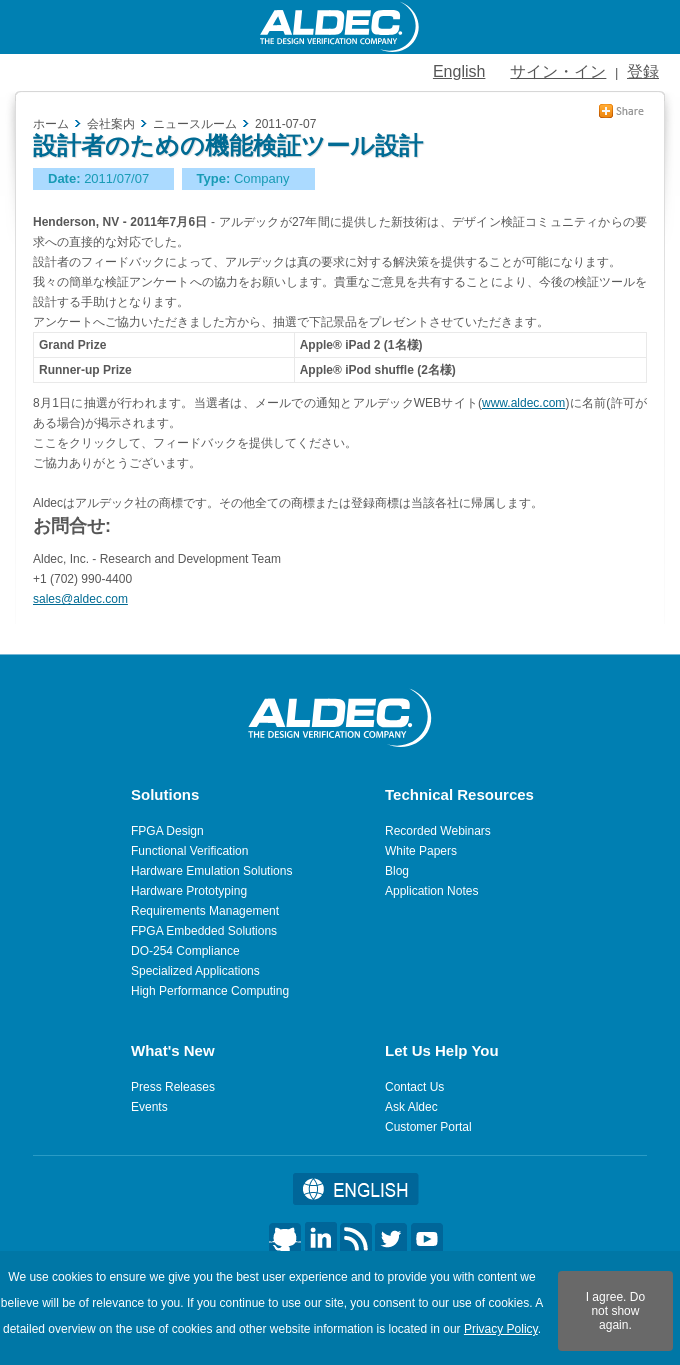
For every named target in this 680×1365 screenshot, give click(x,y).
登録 (643, 71)
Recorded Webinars (438, 831)
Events (149, 1107)
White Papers (421, 851)
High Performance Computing (210, 991)
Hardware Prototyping (189, 891)
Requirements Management (205, 911)
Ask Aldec (411, 1107)
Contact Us (414, 1087)
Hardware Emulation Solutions (211, 871)
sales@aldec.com (80, 599)
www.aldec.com (523, 403)
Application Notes (431, 891)
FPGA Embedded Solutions (204, 931)
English (459, 71)
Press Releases (173, 1087)
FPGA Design (167, 831)
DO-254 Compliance (185, 951)
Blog (397, 871)
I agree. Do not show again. (615, 1311)
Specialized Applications (195, 971)
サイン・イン (558, 71)
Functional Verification (189, 851)
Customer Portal (428, 1127)
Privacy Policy (501, 1329)
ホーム (51, 124)
